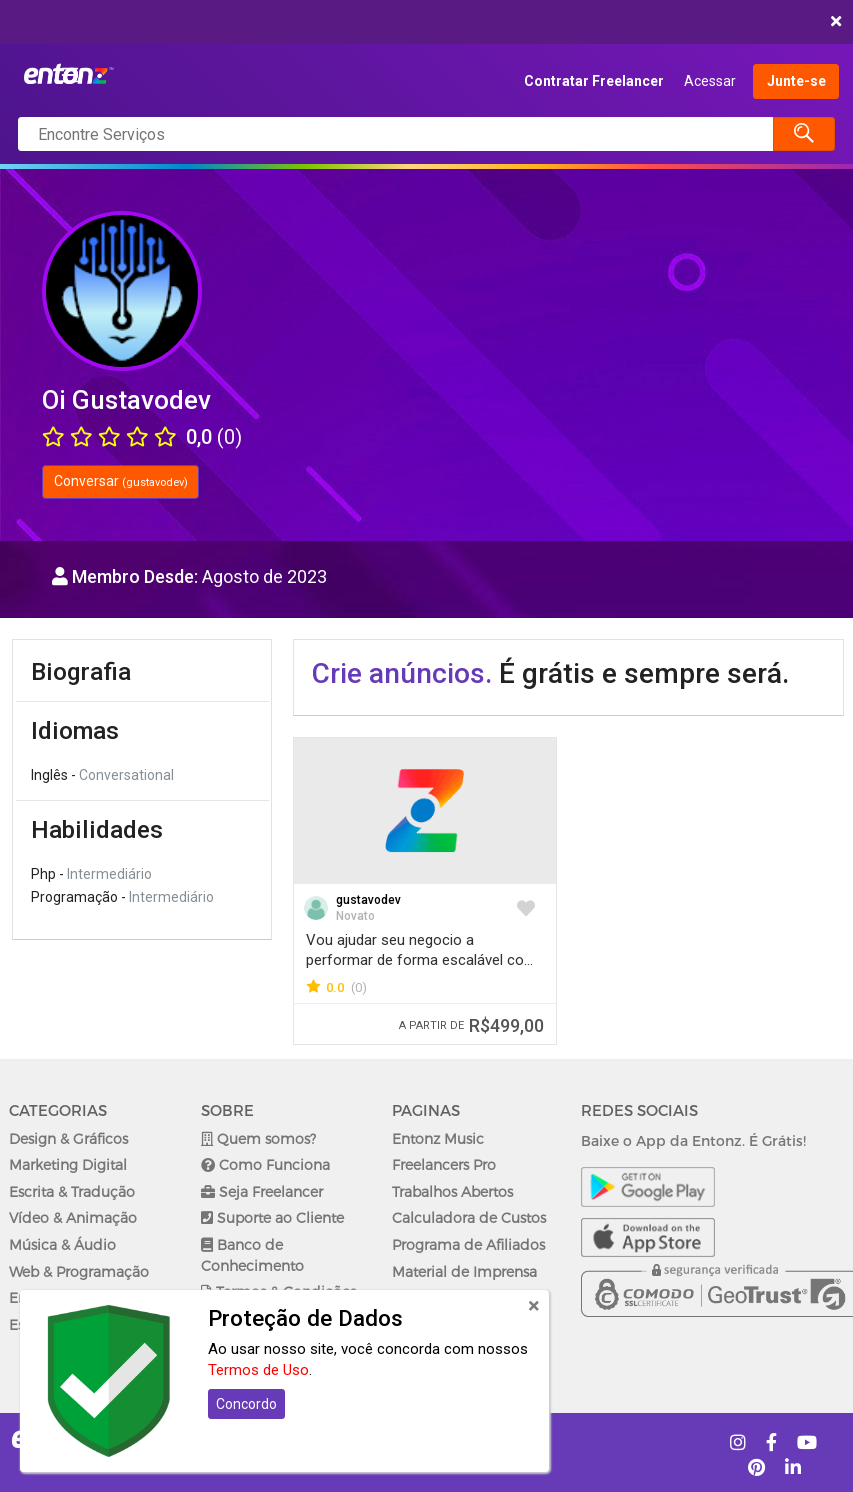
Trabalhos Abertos (452, 1191)
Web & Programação (79, 1271)
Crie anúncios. (402, 673)
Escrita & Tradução (72, 1191)
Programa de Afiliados (468, 1244)
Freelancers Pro (444, 1164)
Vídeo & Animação (73, 1217)
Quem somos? (258, 1138)
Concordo (246, 1404)
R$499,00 (471, 1025)
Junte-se (796, 81)
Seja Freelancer (262, 1191)
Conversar (121, 481)
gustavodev (368, 900)
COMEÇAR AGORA (421, 22)
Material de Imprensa (464, 1271)
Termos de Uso (258, 1370)
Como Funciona (265, 1164)
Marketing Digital (68, 1164)
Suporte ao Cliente (272, 1217)
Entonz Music (438, 1138)
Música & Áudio (62, 1244)
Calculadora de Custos (469, 1217)
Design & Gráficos (68, 1138)
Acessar (710, 81)
